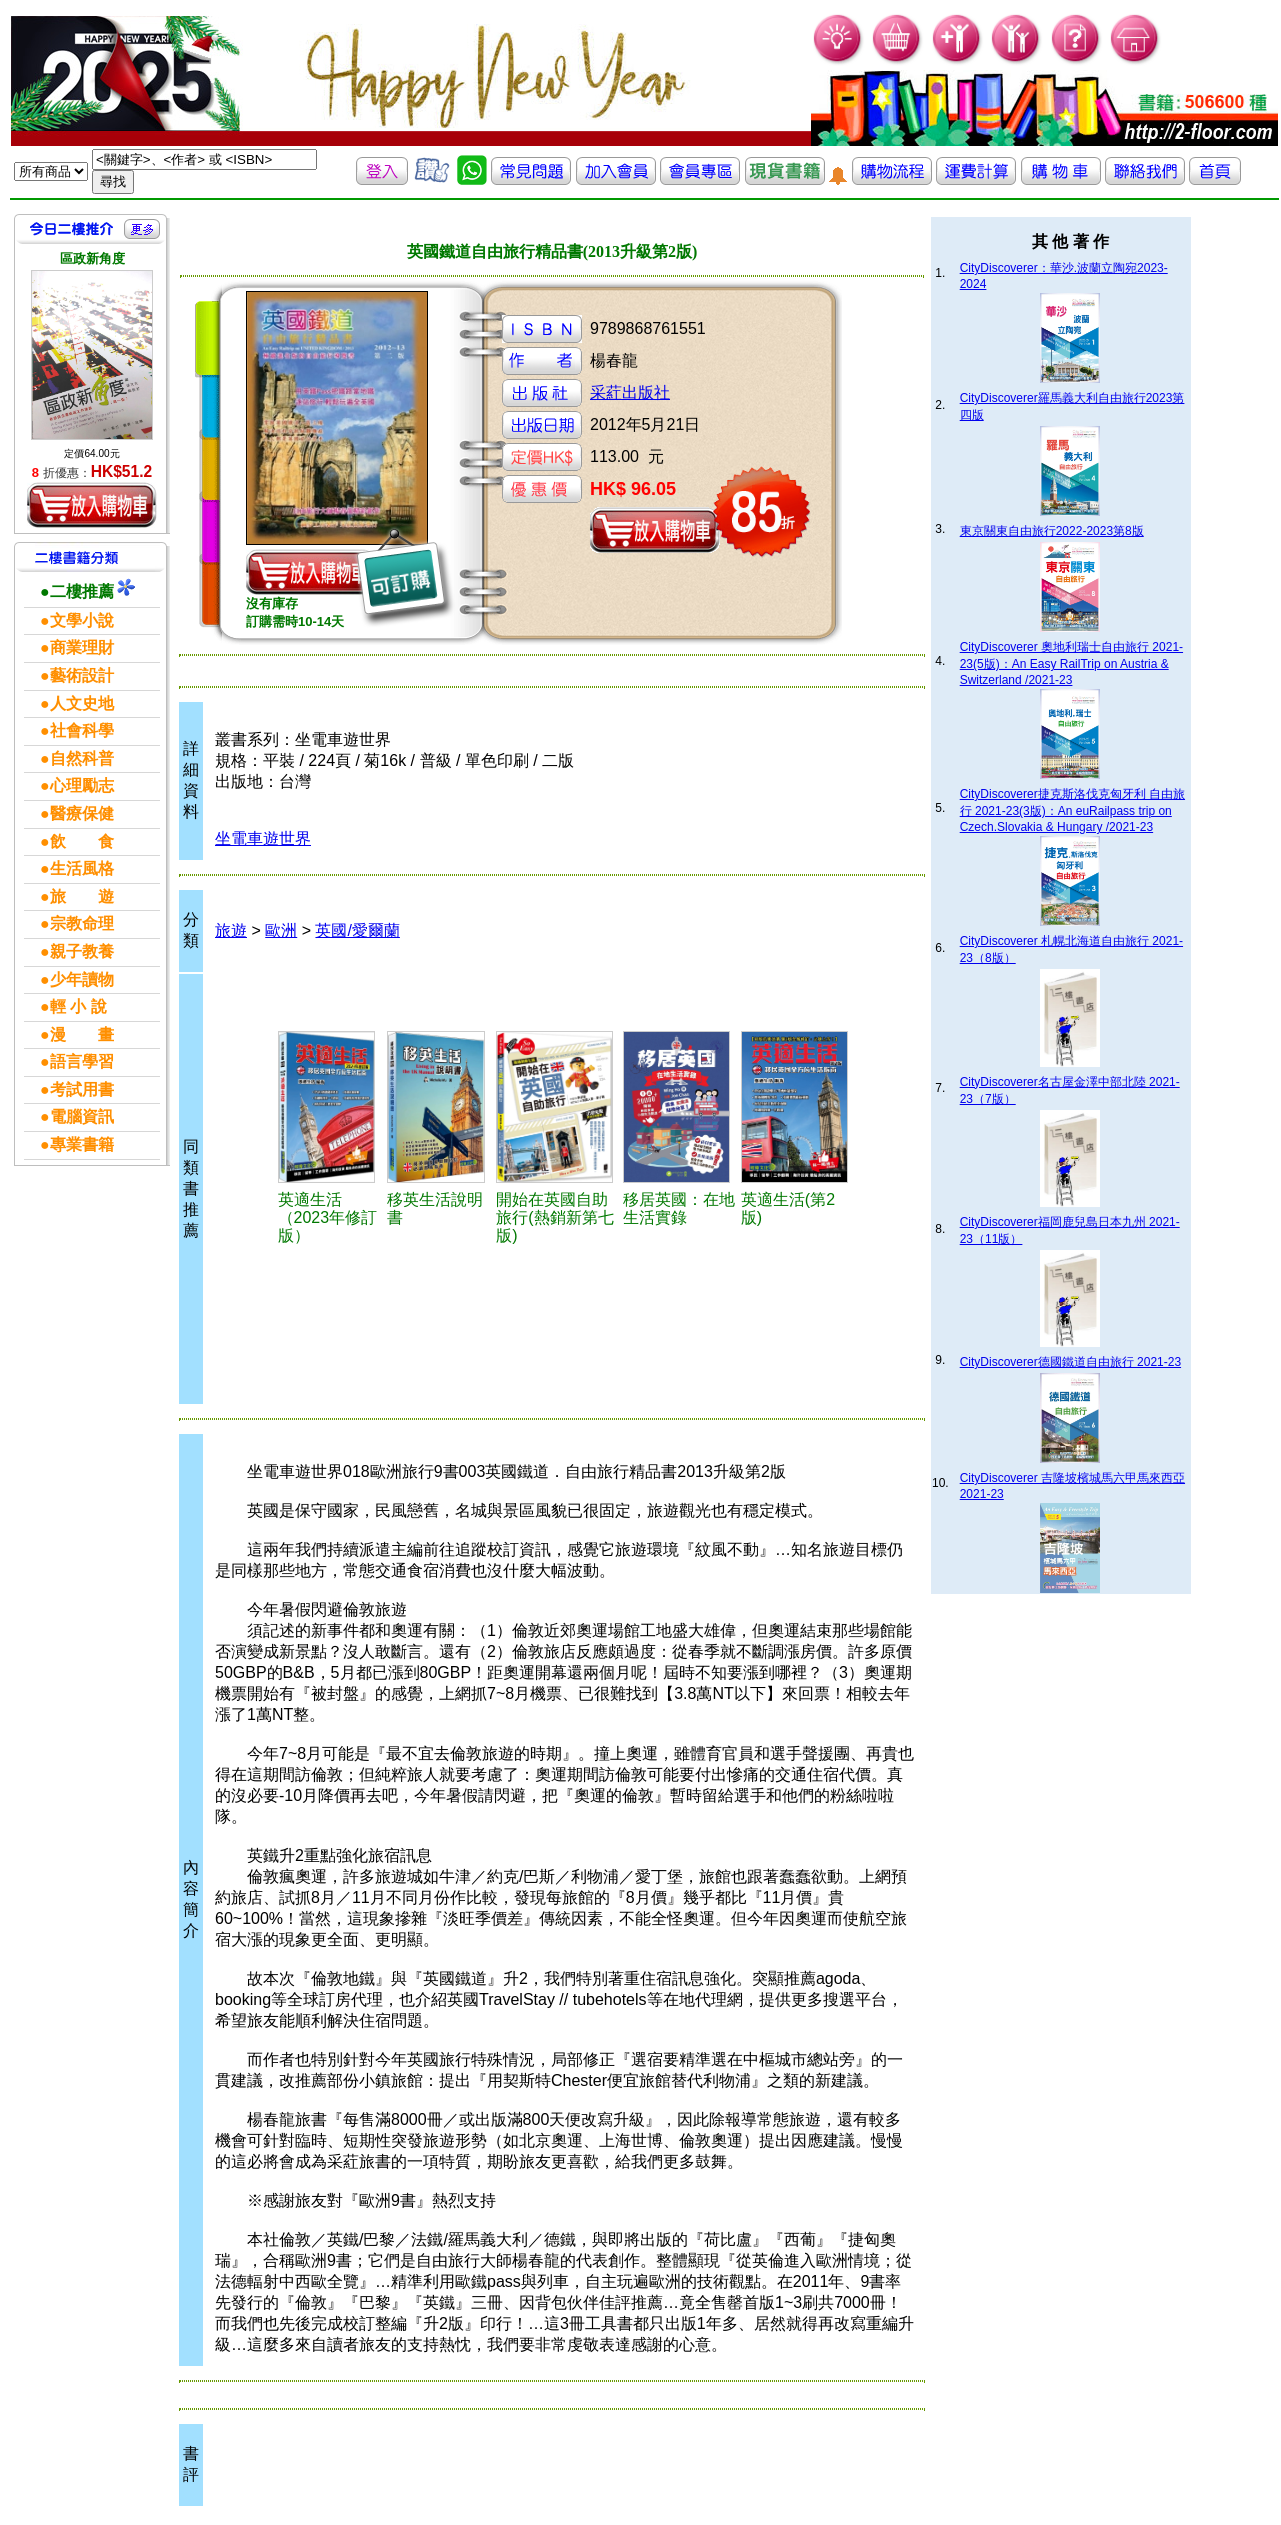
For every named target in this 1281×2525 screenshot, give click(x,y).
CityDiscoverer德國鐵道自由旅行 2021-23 (1070, 1362)
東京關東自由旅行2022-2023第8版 (1052, 531)
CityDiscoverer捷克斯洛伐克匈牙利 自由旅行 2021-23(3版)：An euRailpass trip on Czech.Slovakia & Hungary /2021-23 (1072, 810)
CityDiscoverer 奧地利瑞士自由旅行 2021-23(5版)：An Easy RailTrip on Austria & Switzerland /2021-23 (1071, 663)
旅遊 (231, 930)
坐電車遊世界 (263, 838)
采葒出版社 (630, 392)
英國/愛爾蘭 (357, 930)
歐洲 (281, 930)
